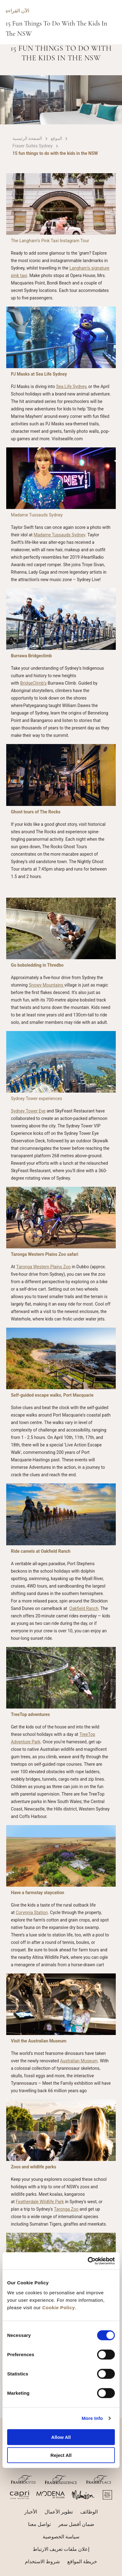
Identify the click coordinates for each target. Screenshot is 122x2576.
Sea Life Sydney (71, 386)
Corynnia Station (32, 1912)
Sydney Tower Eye (28, 1110)
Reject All (61, 2455)
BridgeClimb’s (33, 683)
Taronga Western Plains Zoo (43, 1266)
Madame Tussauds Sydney (59, 534)
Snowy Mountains (46, 985)
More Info (92, 2418)
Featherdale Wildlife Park (40, 2201)
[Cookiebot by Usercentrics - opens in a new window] (88, 2261)
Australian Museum (79, 2060)
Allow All (61, 2437)
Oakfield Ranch (83, 1608)
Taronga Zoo (66, 2209)
